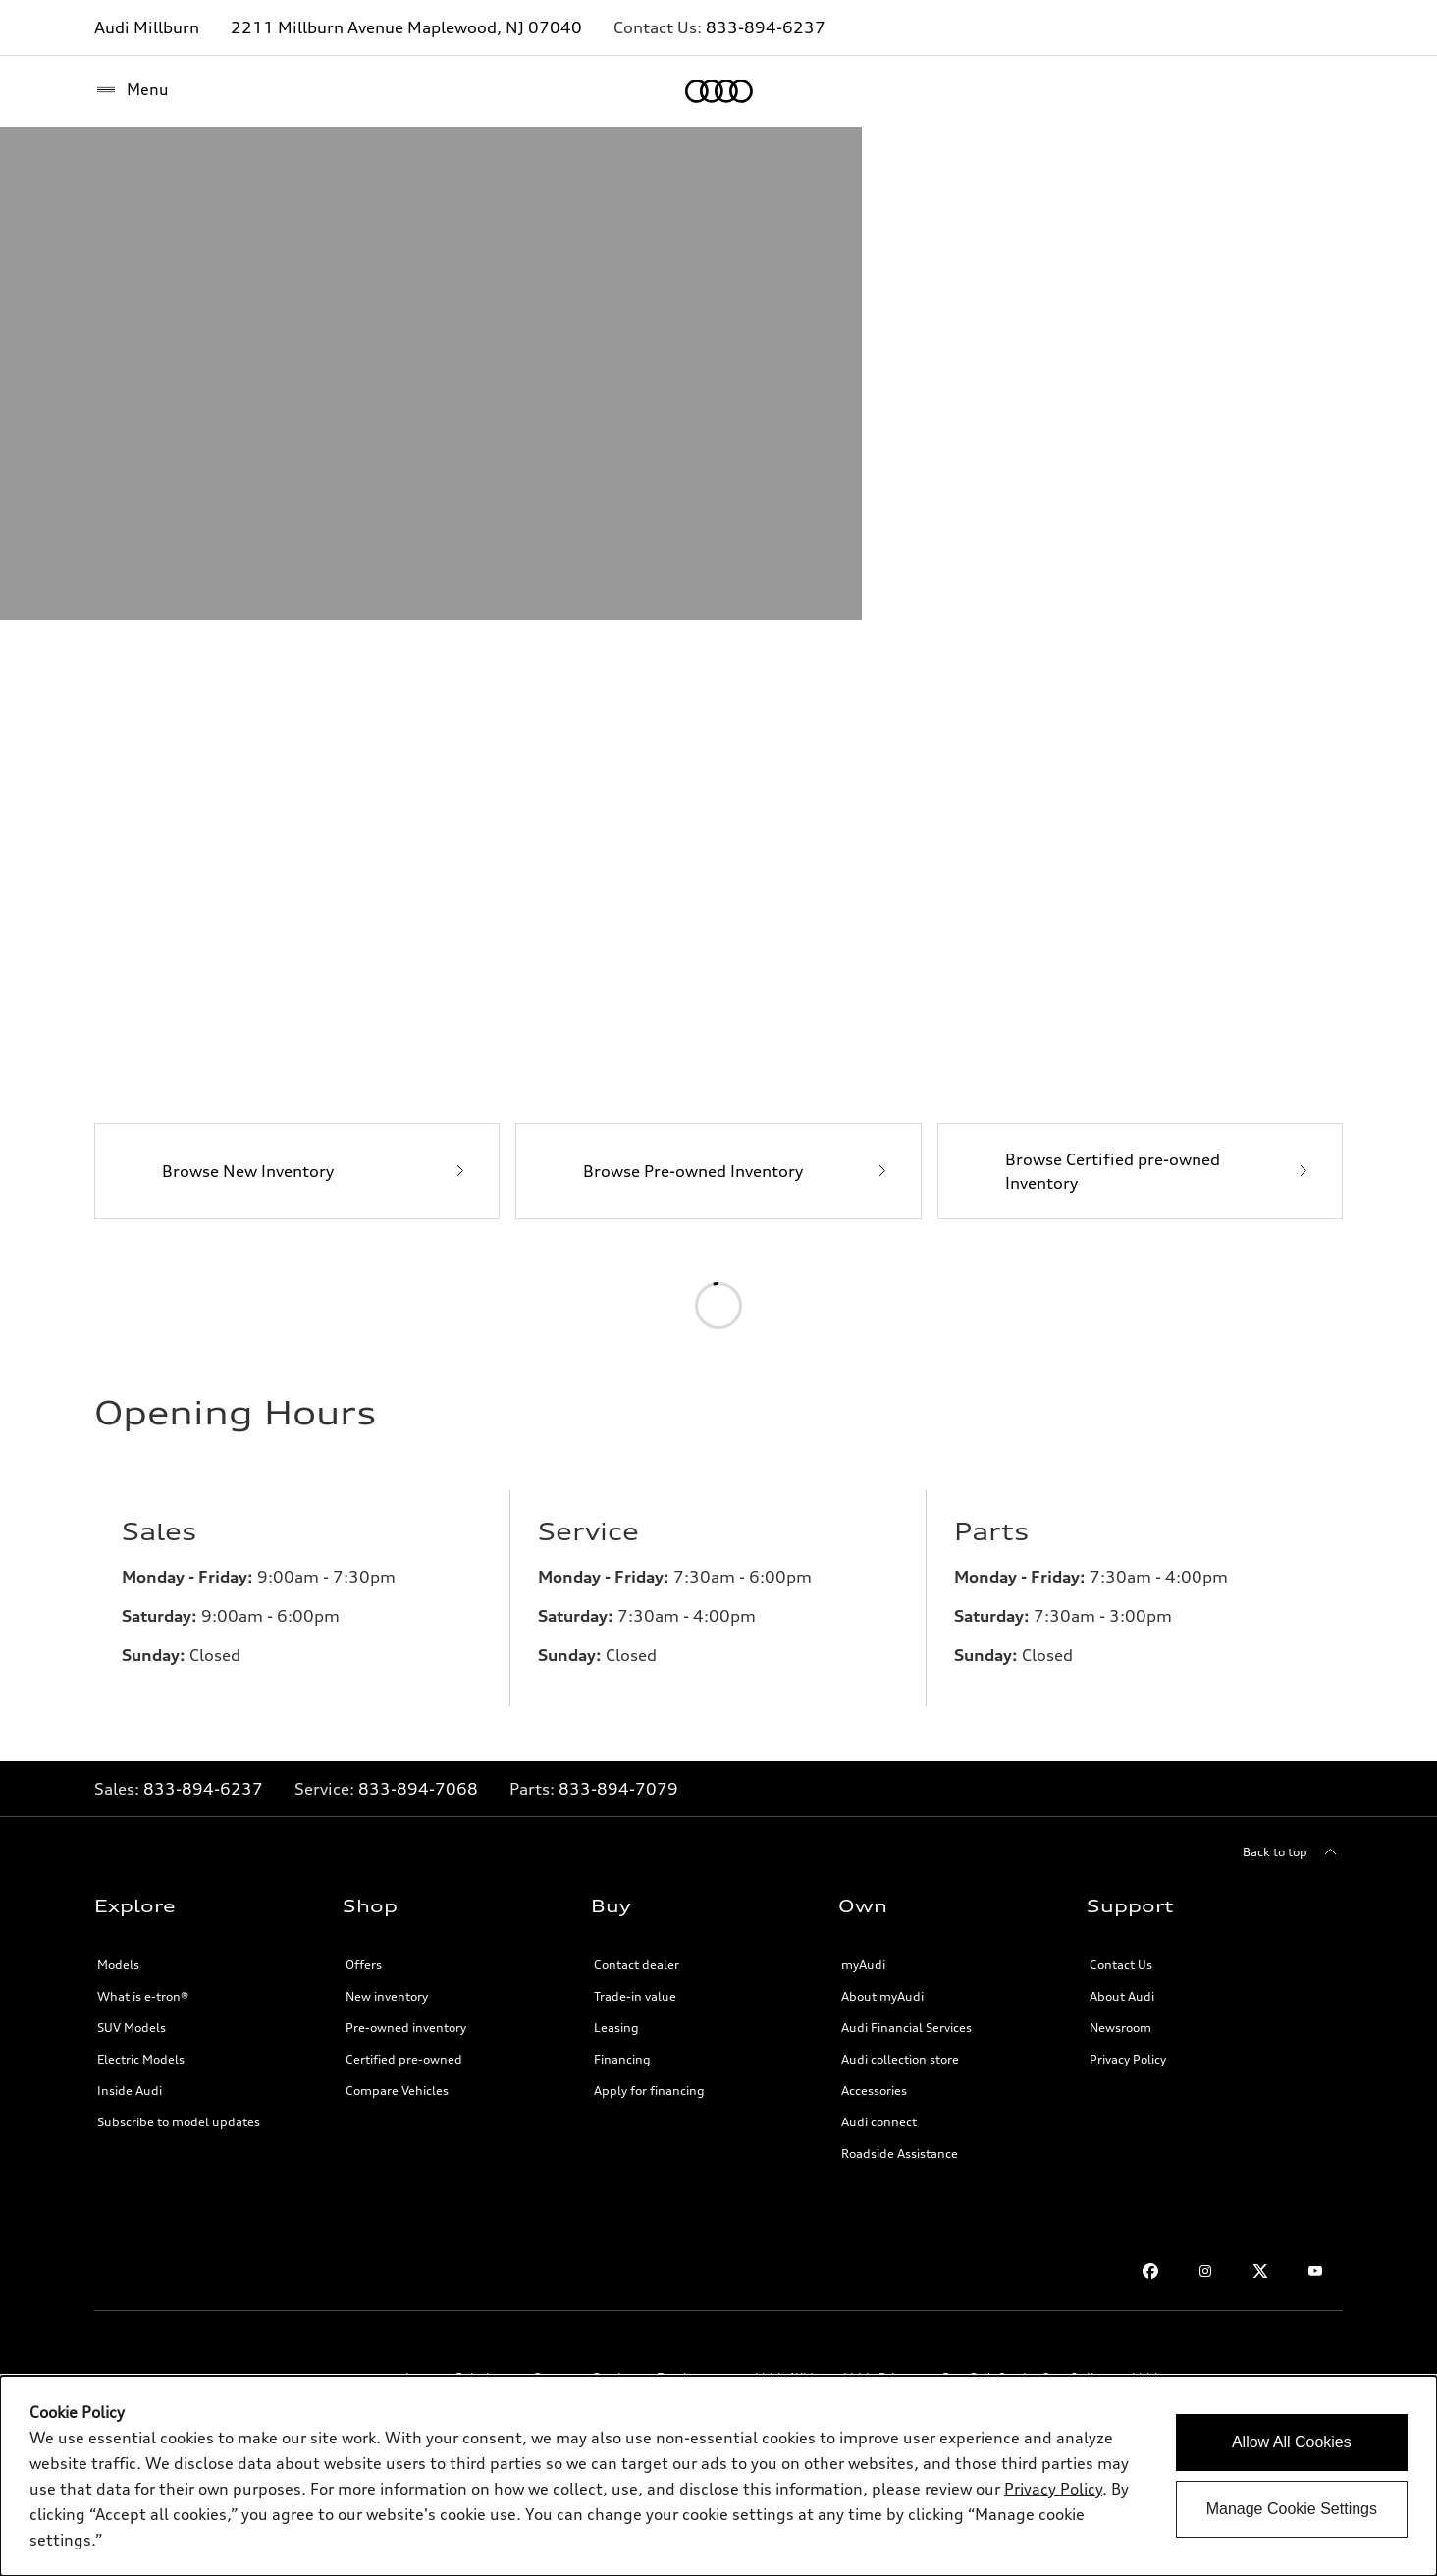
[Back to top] (1293, 2245)
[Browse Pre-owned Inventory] (718, 1564)
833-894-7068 (418, 2181)
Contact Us (1121, 2357)
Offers (364, 2357)
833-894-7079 (618, 2181)
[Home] (128, 91)
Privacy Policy (1053, 2488)
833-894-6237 (765, 27)
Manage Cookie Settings (1291, 2508)
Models (118, 2357)
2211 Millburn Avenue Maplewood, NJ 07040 (406, 27)
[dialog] (718, 2476)
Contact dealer (636, 2357)
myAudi (863, 2357)
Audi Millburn (146, 27)
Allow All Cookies (1292, 2442)
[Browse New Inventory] (297, 1564)
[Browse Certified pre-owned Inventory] (1140, 1564)
